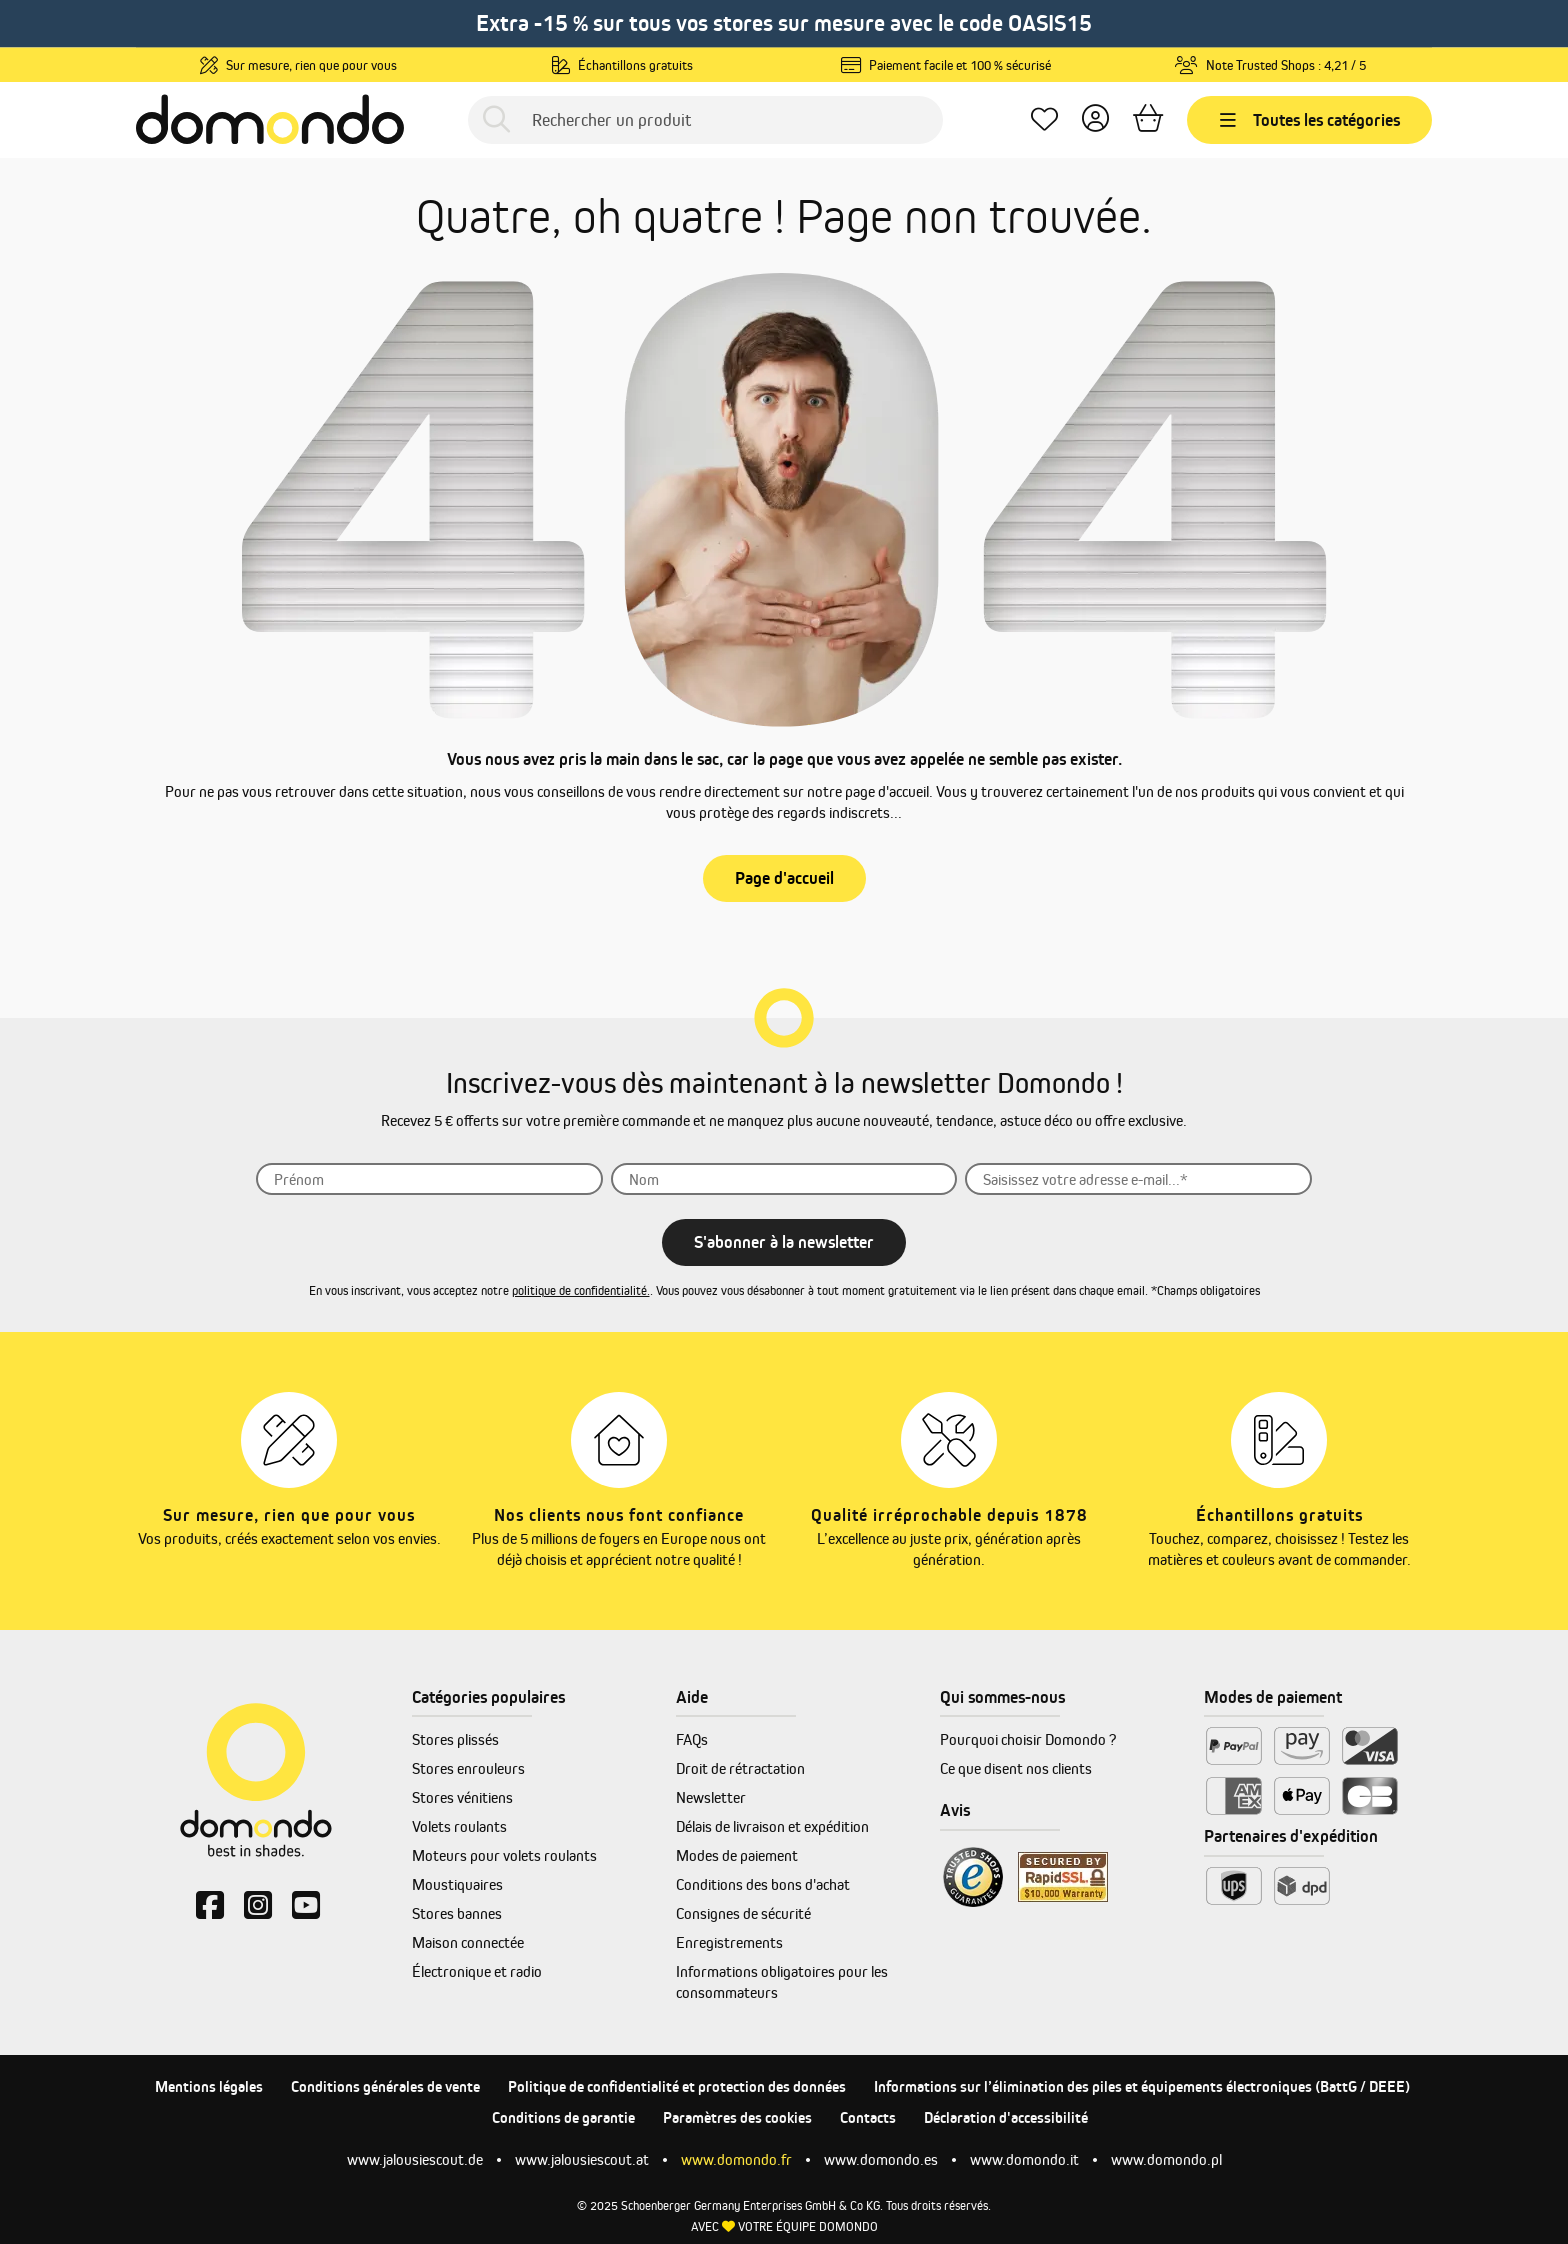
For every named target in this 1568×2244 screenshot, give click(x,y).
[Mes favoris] (1044, 119)
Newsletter (711, 1797)
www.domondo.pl (1166, 2159)
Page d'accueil (784, 878)
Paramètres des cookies (737, 2117)
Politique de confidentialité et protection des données (677, 2086)
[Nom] (784, 1179)
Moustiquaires (457, 1884)
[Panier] (1148, 119)
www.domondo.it (1024, 2159)
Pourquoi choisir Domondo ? (1028, 1739)
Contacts (868, 2117)
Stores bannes (457, 1913)
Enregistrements (729, 1942)
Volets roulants (459, 1826)
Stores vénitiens (462, 1797)
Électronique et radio (477, 1971)
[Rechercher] (496, 119)
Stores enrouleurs (468, 1768)
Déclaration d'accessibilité (1006, 2117)
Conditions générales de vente (385, 2086)
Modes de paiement (737, 1855)
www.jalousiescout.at (582, 2159)
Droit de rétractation (740, 1768)
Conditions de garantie (563, 2117)
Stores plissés (455, 1739)
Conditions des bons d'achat (763, 1884)
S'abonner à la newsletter (784, 1242)
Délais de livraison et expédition (772, 1826)
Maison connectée (468, 1942)
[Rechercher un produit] (705, 120)
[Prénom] (429, 1179)
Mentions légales (209, 2086)
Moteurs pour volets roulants (504, 1855)
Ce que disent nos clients (1016, 1768)
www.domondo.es (881, 2159)
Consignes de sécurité (743, 1913)
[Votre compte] (1095, 119)
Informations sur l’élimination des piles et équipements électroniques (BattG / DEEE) (1142, 2086)
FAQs (692, 1739)
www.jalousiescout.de (415, 2159)
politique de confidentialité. (581, 1290)
